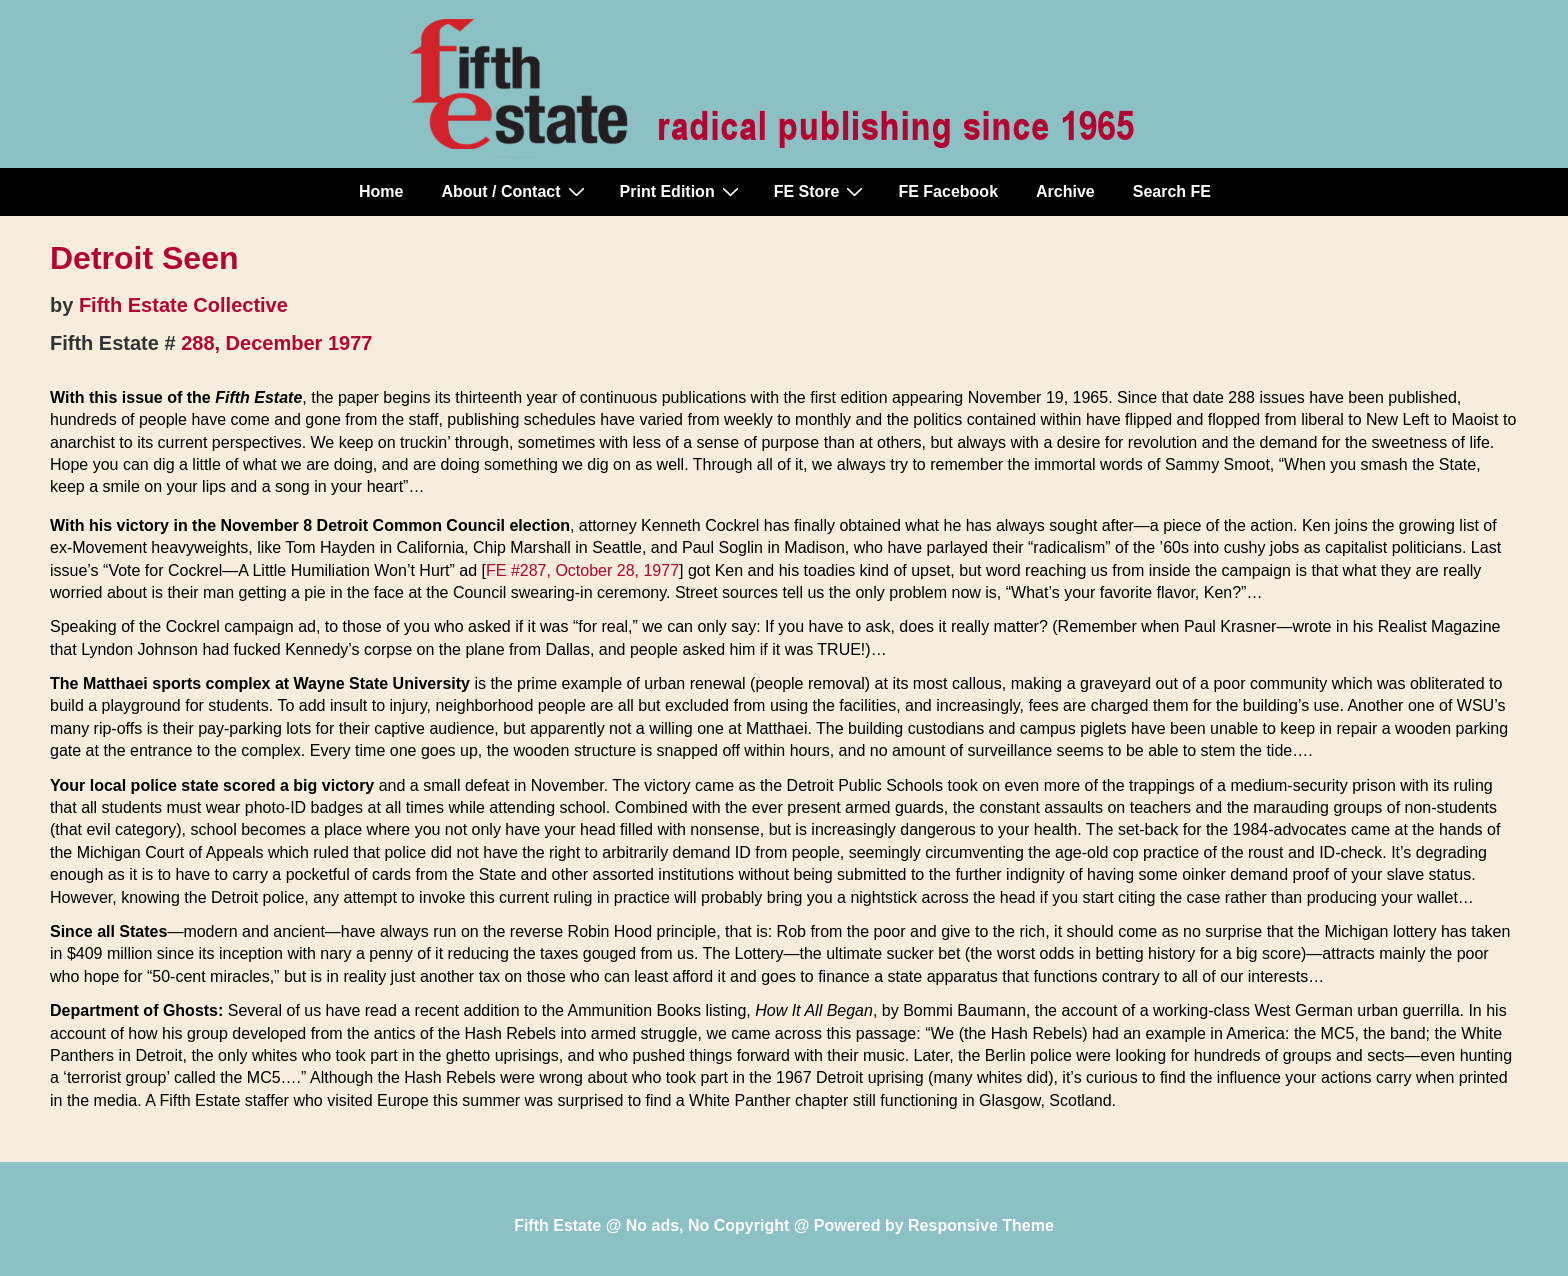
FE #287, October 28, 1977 (582, 570)
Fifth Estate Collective (183, 305)
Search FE (1172, 191)
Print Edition (682, 191)
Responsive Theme (981, 1225)
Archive (1065, 191)
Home (381, 191)
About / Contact (515, 191)
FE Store (821, 191)
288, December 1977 (276, 343)
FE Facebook (948, 191)
